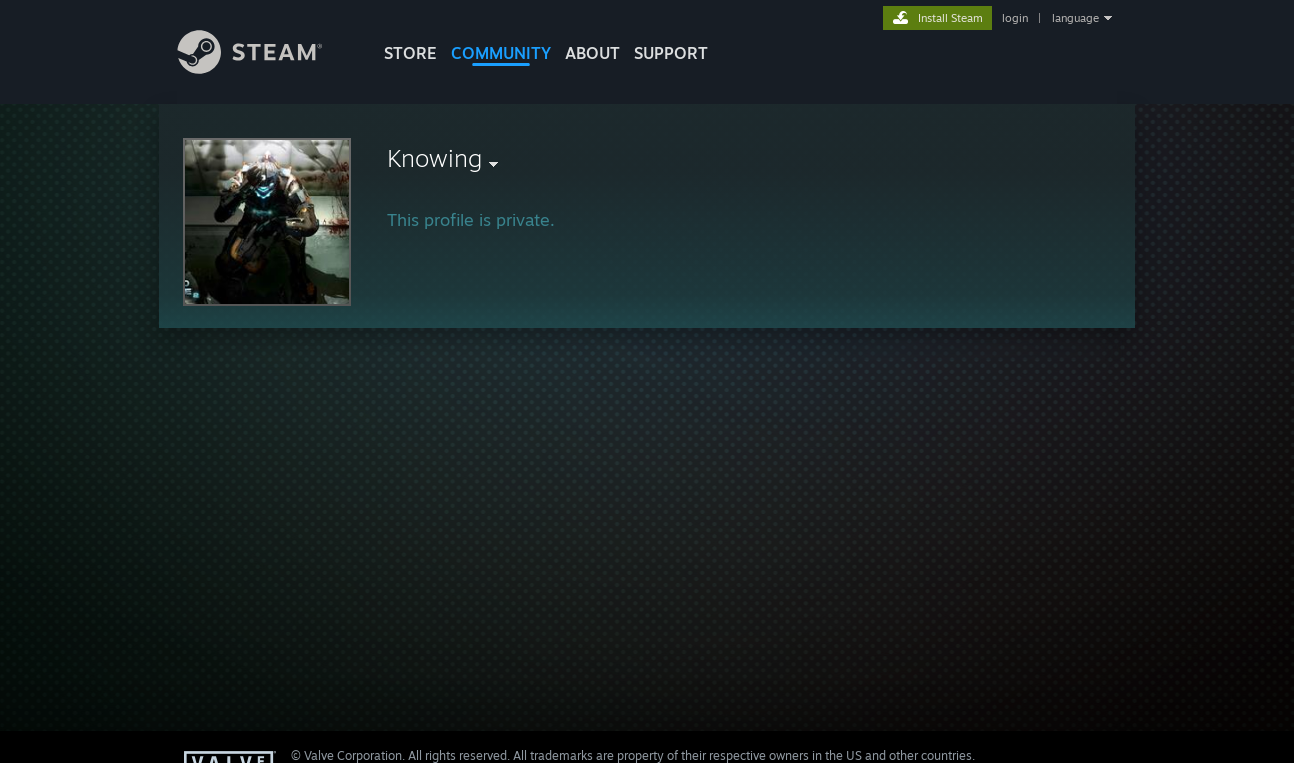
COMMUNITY (501, 53)
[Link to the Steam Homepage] (265, 68)
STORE (410, 53)
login (1015, 18)
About (592, 53)
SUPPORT (671, 53)
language (1075, 18)
